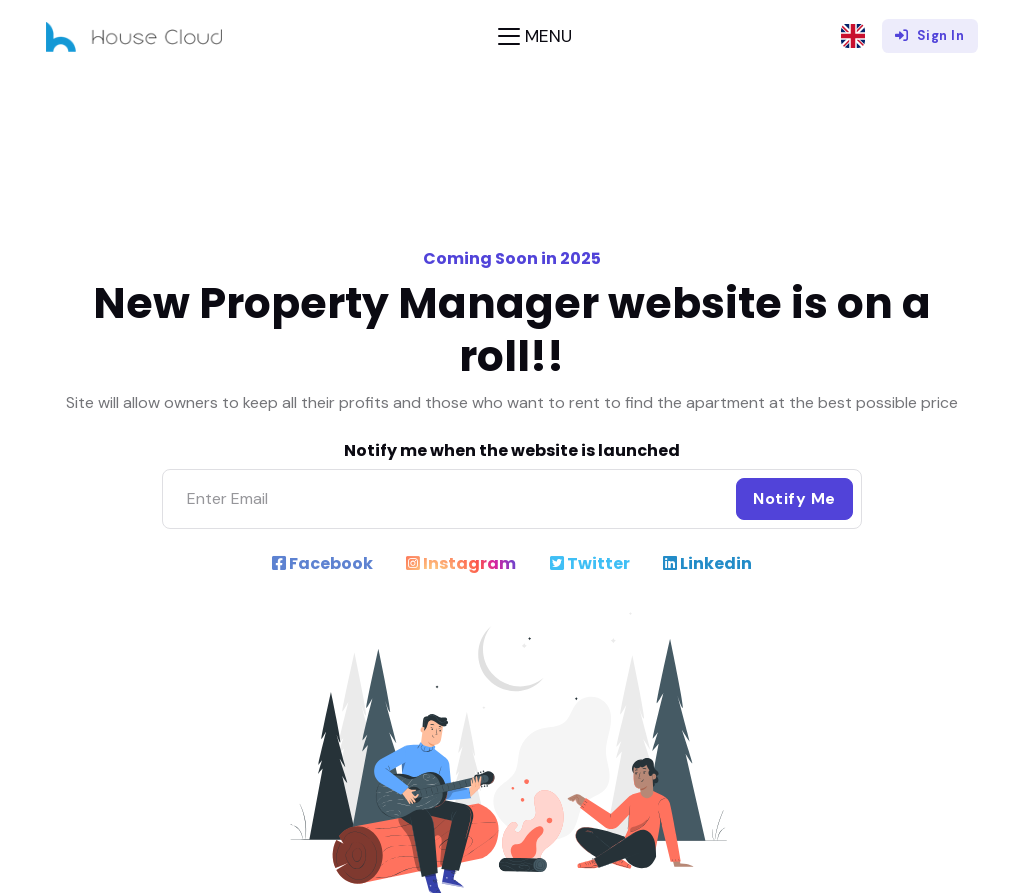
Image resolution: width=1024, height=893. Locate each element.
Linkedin (707, 563)
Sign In (929, 35)
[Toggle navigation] (535, 36)
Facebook (322, 563)
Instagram (461, 563)
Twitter (590, 563)
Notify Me (794, 498)
